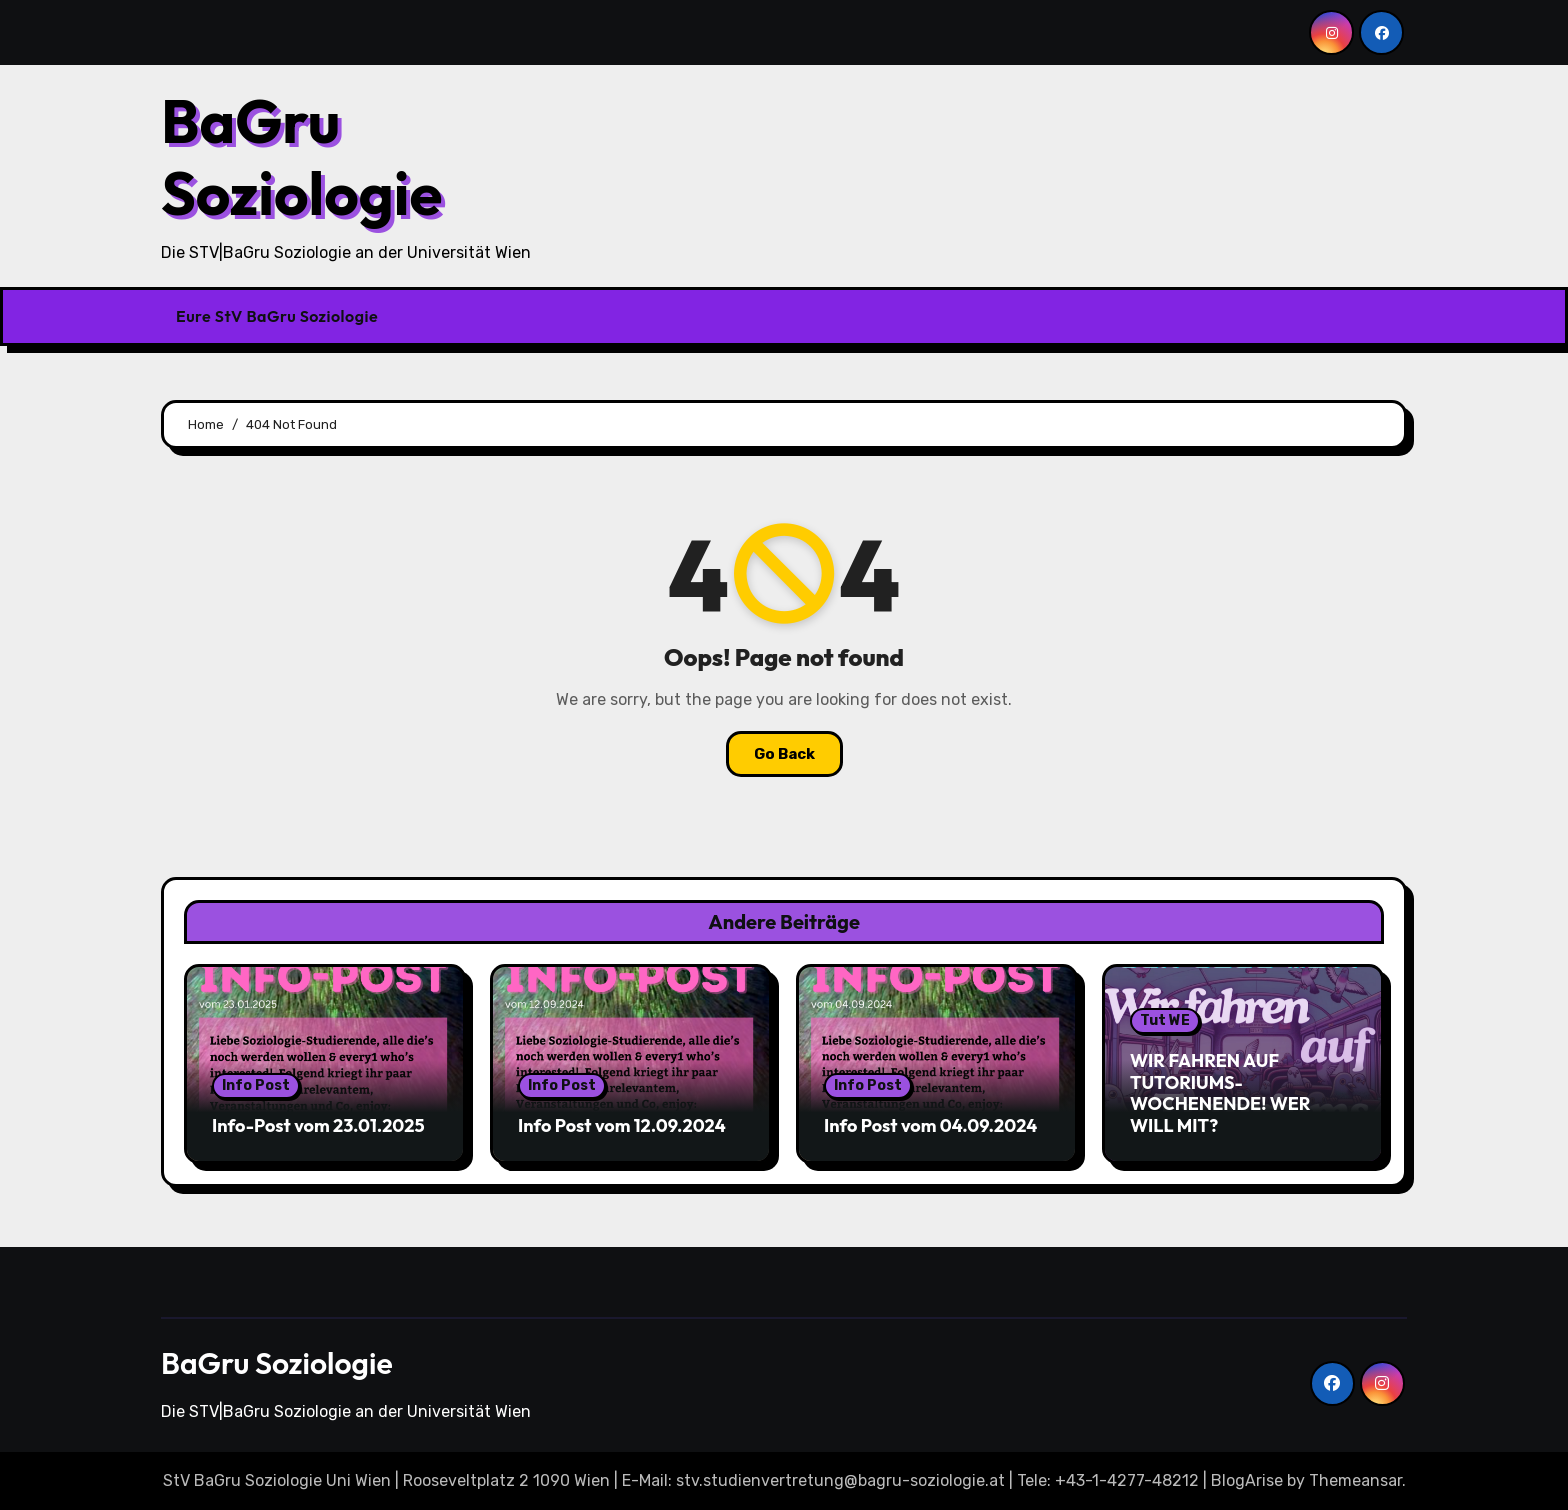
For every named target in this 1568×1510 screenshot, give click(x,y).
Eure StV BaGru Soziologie (277, 316)
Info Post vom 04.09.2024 (930, 1125)
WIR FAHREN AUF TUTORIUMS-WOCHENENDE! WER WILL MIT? (1220, 1093)
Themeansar (1355, 1480)
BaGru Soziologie (301, 157)
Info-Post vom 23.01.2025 (318, 1125)
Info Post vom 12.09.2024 (622, 1125)
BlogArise (1247, 1480)
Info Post (256, 1085)
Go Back (784, 754)
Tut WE (1165, 1020)
